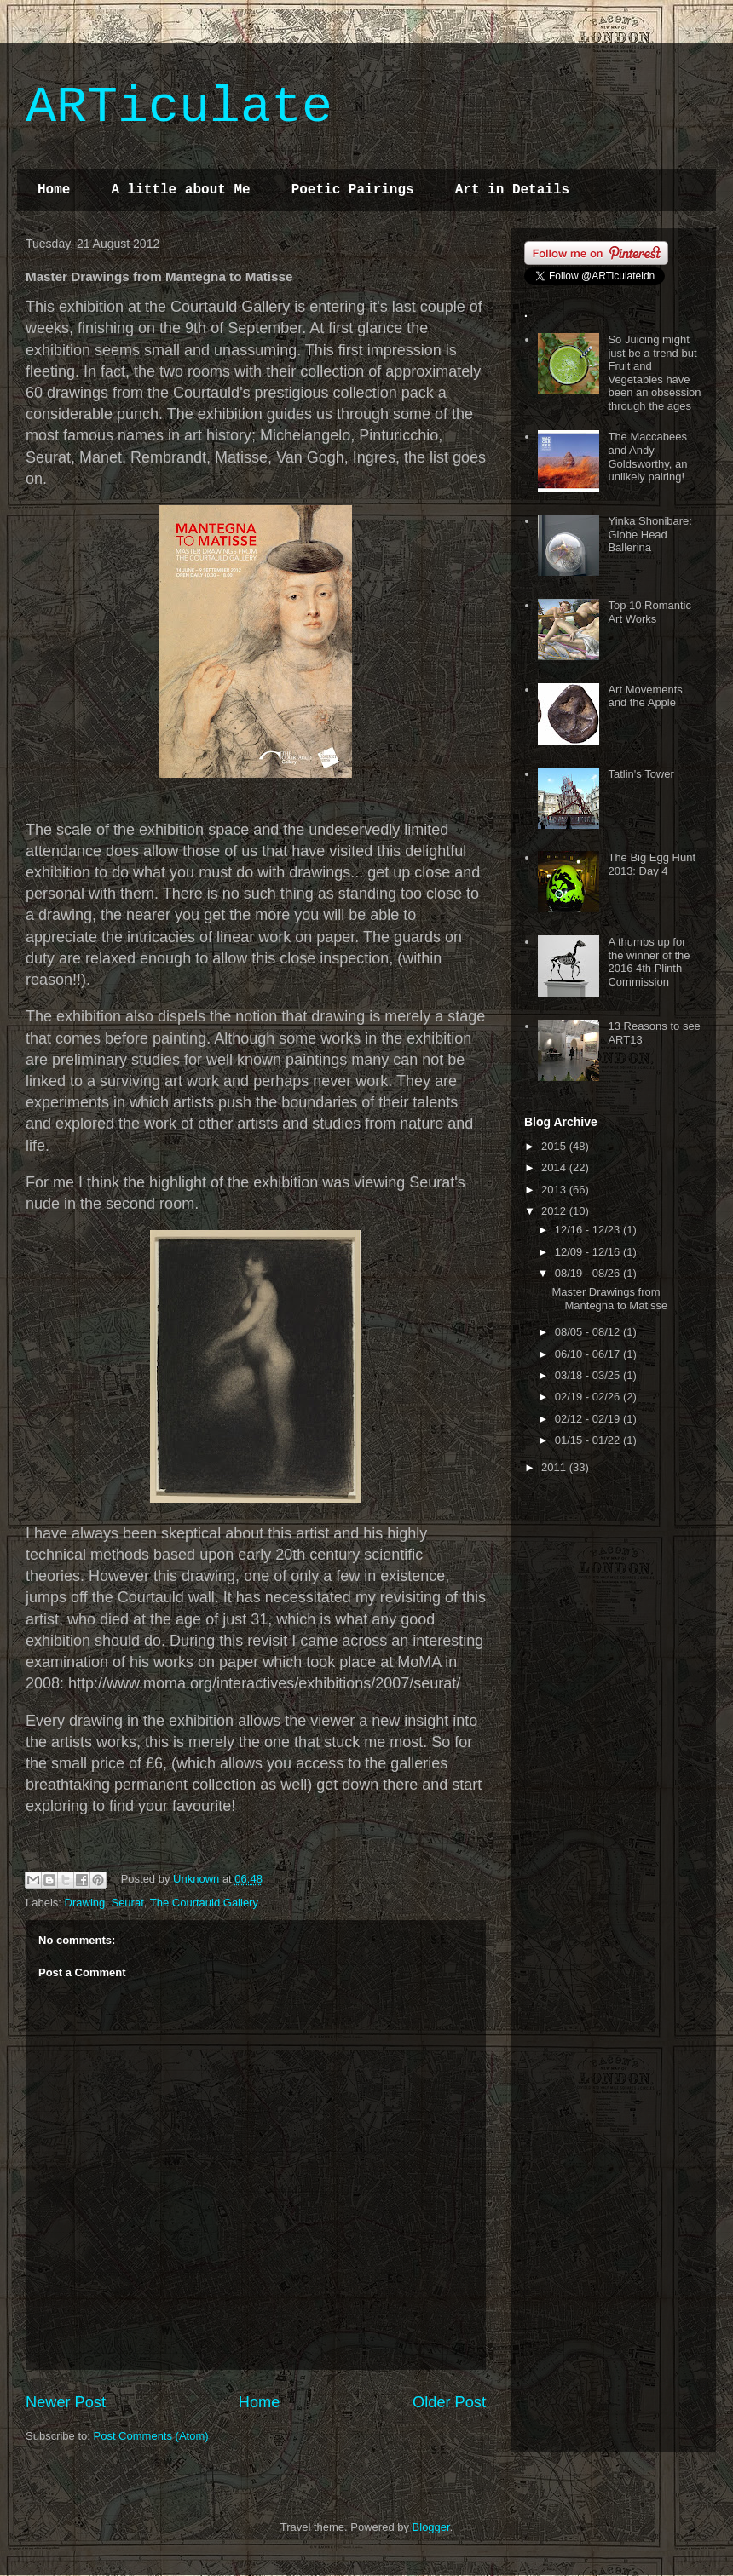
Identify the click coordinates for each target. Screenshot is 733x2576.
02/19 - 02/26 (589, 1396)
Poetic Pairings (352, 190)
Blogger (431, 2527)
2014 (555, 1167)
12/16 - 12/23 (589, 1229)
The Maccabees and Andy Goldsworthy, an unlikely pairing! (647, 456)
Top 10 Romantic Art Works (649, 612)
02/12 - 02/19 (589, 1418)
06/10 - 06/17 (589, 1354)
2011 (555, 1467)
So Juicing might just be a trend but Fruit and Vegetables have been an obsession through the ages (654, 372)
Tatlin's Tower (640, 774)
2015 (555, 1146)
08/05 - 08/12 (589, 1331)
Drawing (85, 1902)
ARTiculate (179, 107)
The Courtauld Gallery (204, 1902)
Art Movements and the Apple (645, 696)
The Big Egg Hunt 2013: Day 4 (651, 864)
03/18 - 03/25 (589, 1375)
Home (54, 190)
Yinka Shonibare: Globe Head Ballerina (650, 534)
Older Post (449, 2402)
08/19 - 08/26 (589, 1273)
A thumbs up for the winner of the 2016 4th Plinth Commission (649, 961)
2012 (555, 1211)
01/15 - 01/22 (589, 1440)
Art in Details (512, 190)
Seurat (127, 1902)
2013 (555, 1189)
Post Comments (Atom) (151, 2435)
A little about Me (180, 190)
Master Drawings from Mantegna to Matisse (609, 1298)
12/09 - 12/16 (589, 1251)
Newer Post (66, 2402)
